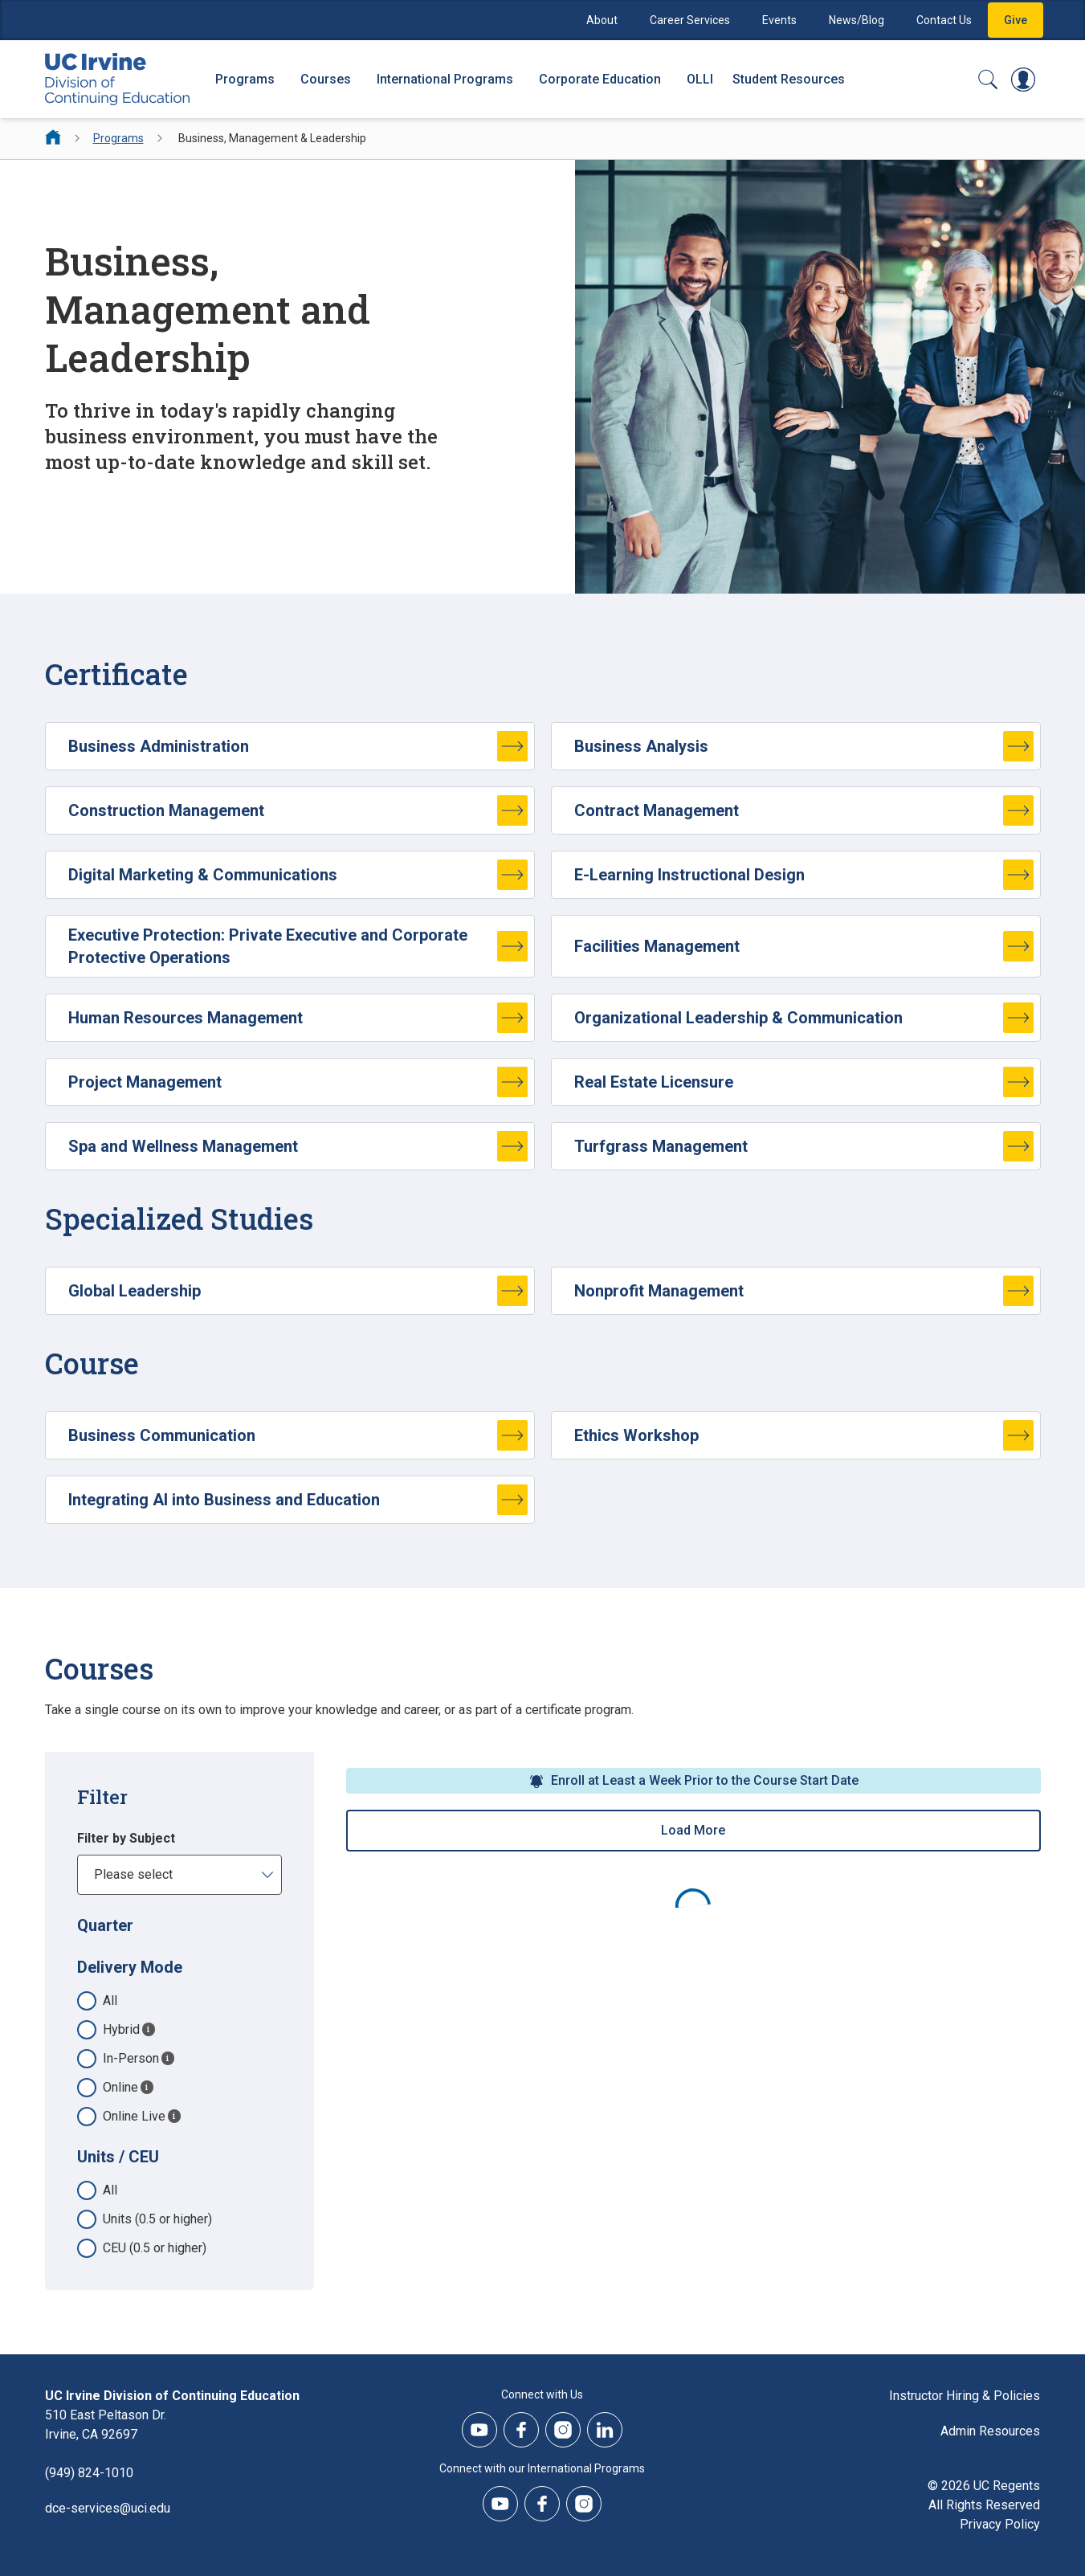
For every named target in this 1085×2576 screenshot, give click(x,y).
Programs (118, 138)
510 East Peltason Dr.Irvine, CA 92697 (105, 2424)
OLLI (700, 79)
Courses (325, 79)
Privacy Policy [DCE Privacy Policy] (1000, 2524)
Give (1015, 20)
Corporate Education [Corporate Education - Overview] (600, 79)
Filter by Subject (126, 1838)
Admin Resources (990, 2431)
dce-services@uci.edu (107, 2508)
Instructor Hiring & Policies (964, 2395)
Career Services (690, 20)
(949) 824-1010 (89, 2472)
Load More (693, 1830)
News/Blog (856, 20)
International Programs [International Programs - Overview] (445, 79)
